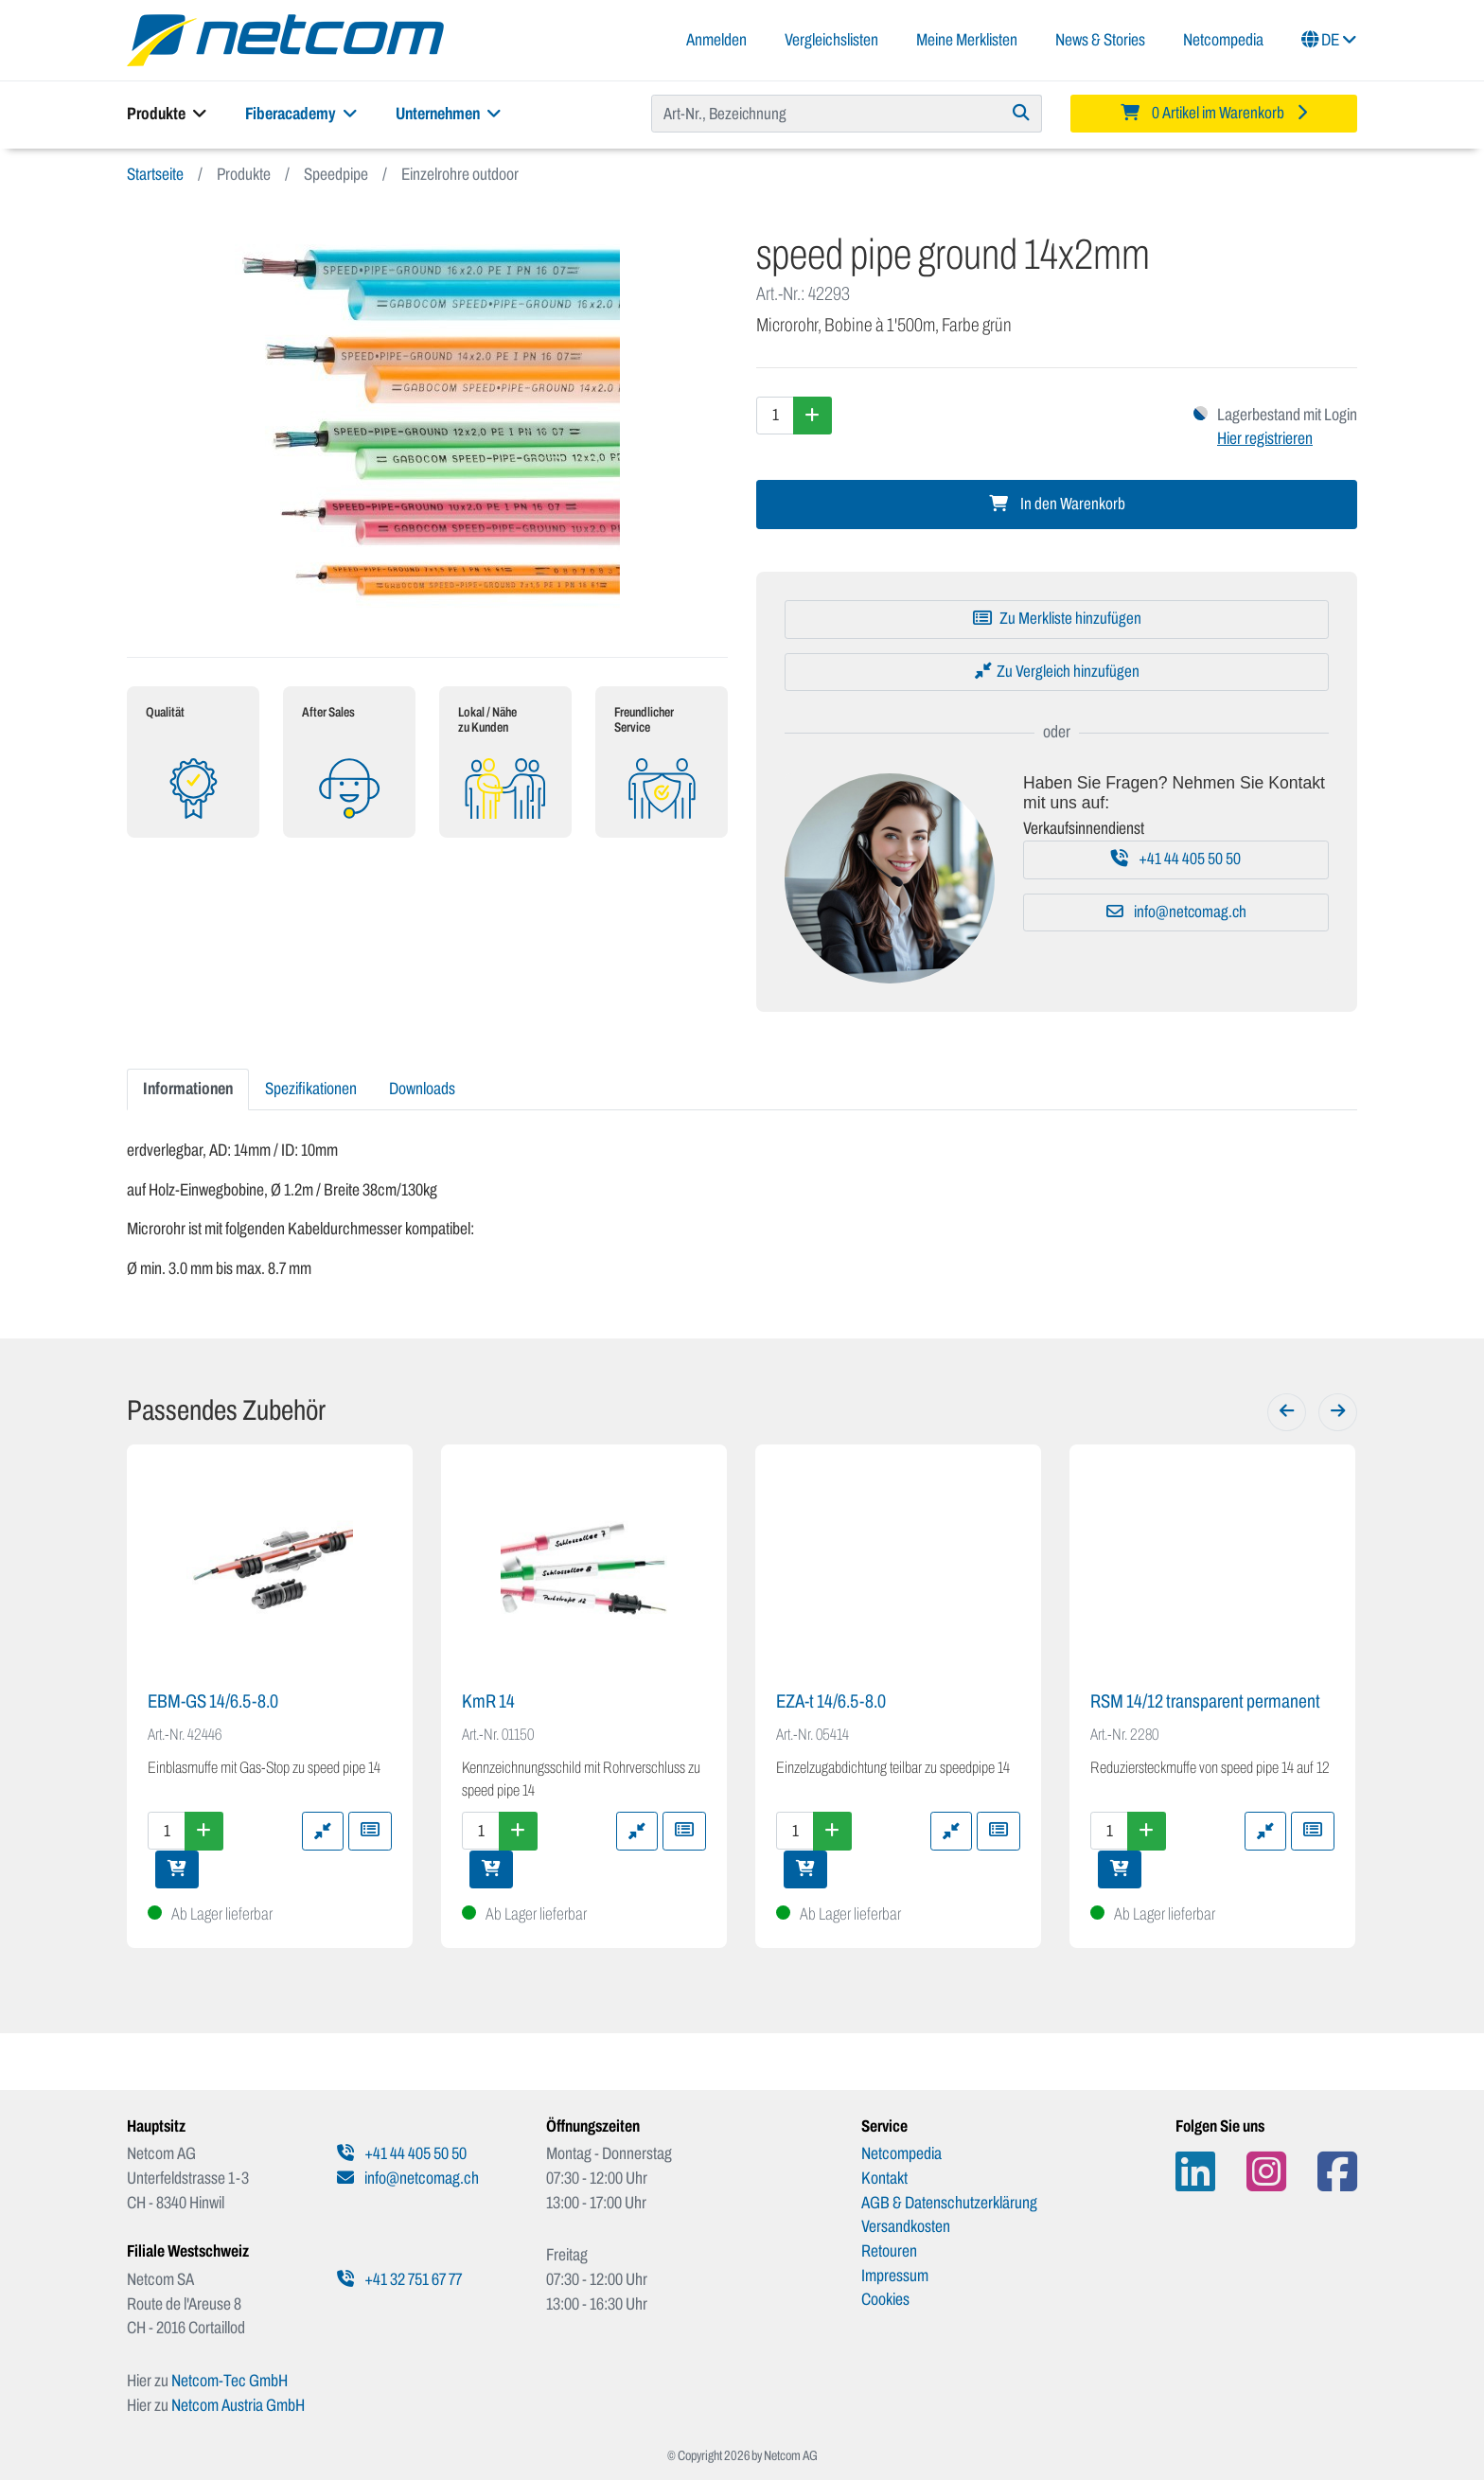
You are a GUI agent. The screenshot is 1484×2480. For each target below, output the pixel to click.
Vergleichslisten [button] (831, 39)
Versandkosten (905, 2226)
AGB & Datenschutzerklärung (949, 2202)
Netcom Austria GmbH (238, 2405)
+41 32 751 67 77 (399, 2279)
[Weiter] (1337, 1412)
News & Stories (1100, 39)
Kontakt (884, 2178)
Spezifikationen (311, 1088)
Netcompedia (1223, 39)
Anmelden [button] (716, 39)
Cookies (885, 2299)
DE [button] (1329, 39)
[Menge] (775, 415)
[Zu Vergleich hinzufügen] (1057, 672)
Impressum (894, 2275)
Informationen (188, 1088)
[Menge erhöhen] (812, 415)
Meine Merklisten (966, 39)
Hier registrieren (1265, 438)
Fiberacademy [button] (301, 113)
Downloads (422, 1088)
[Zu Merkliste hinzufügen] (1057, 619)
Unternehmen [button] (449, 113)
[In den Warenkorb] (177, 1869)
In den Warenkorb (1057, 504)
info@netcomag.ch (1176, 912)
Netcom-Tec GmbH (229, 2380)
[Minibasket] (1213, 114)
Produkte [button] (167, 113)
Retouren (889, 2250)
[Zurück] (1286, 1412)
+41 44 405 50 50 (1176, 859)
